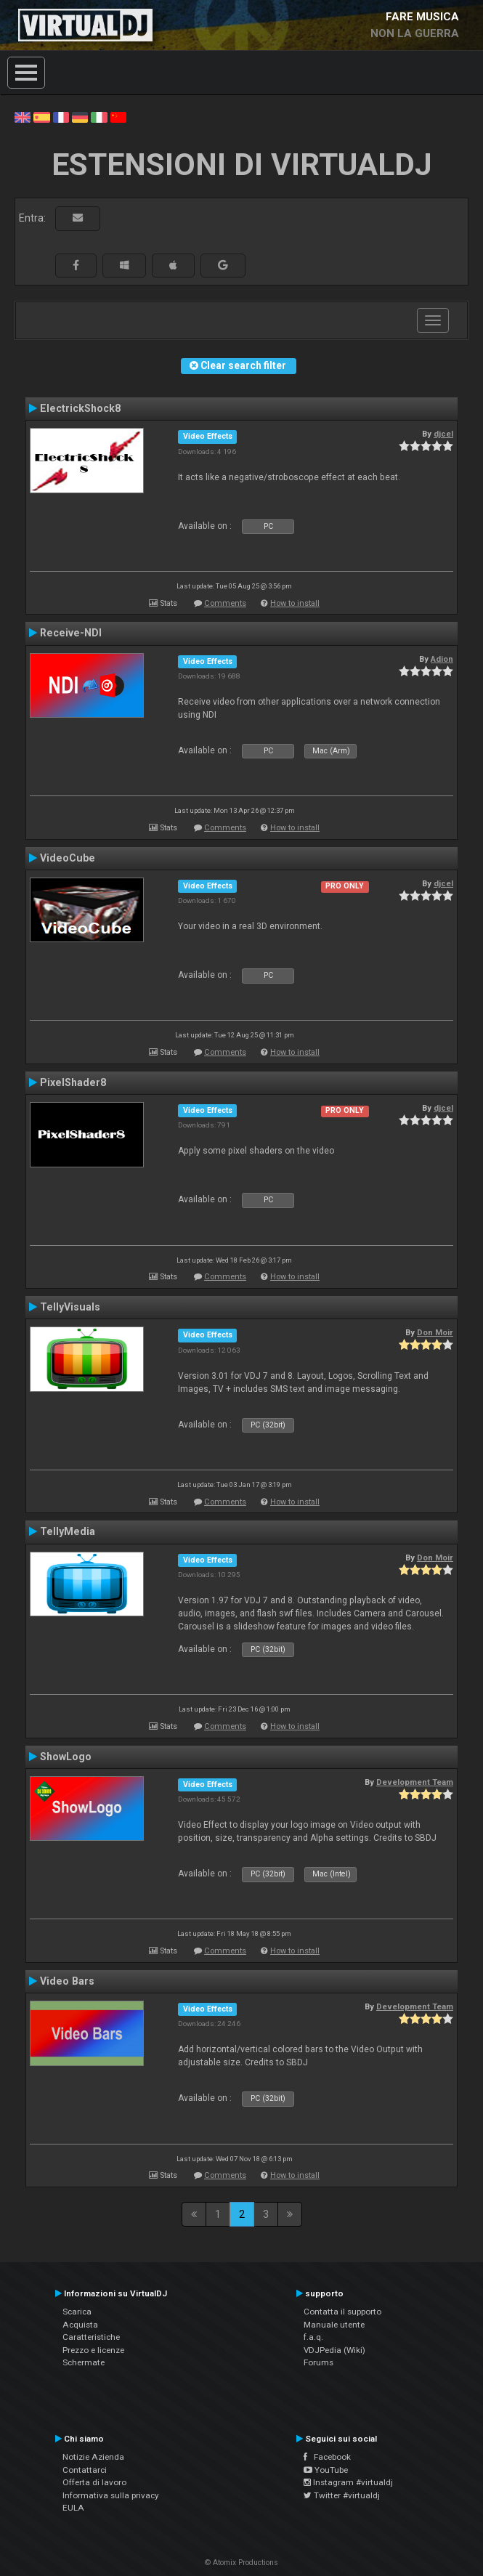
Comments (225, 603)
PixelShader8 (73, 1082)
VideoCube (67, 858)
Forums (318, 2362)
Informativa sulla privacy (110, 2495)
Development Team (414, 1782)
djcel (443, 434)
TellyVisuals (70, 1307)
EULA (73, 2508)
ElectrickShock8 (80, 408)
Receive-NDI (71, 633)
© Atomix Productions (241, 2562)
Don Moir (435, 1332)
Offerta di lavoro (94, 2482)
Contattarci (84, 2470)
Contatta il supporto (342, 2311)
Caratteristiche (91, 2337)
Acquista (80, 2325)
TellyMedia (67, 1531)
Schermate (83, 2362)
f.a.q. (313, 2337)
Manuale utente (334, 2325)
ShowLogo (66, 1756)
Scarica (77, 2311)
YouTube (326, 2470)
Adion (442, 659)
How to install (295, 603)
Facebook (327, 2457)
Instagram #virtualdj (348, 2482)
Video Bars (67, 1981)
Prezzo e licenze (93, 2350)
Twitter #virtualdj (342, 2495)
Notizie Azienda (93, 2457)
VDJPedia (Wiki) (334, 2350)
